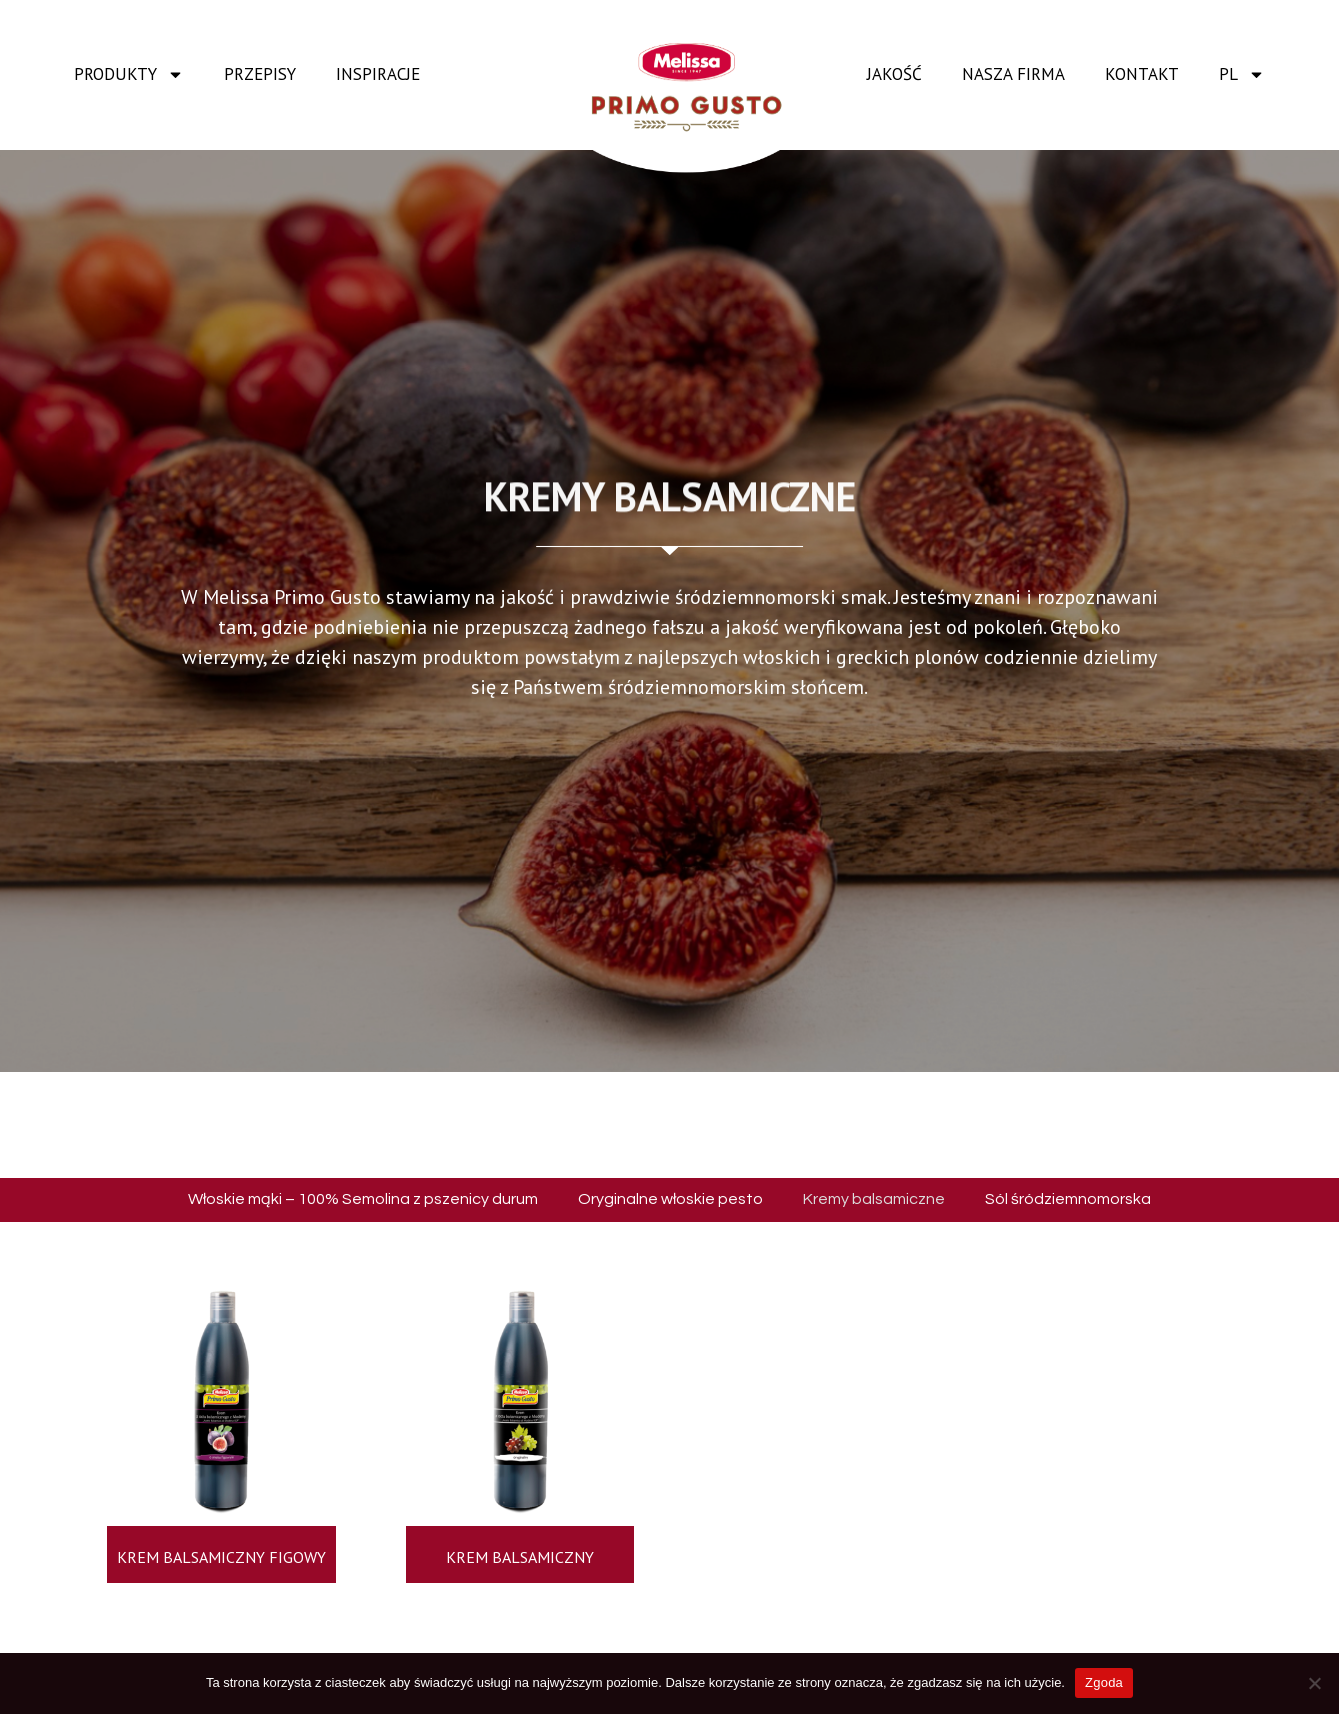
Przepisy (260, 74)
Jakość (894, 74)
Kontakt (1142, 74)
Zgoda (1104, 1682)
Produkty (129, 74)
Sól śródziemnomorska (1068, 1199)
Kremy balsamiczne (874, 1199)
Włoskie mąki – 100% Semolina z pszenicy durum (363, 1199)
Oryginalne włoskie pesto (670, 1199)
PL (1242, 74)
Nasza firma (1013, 74)
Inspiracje (378, 74)
